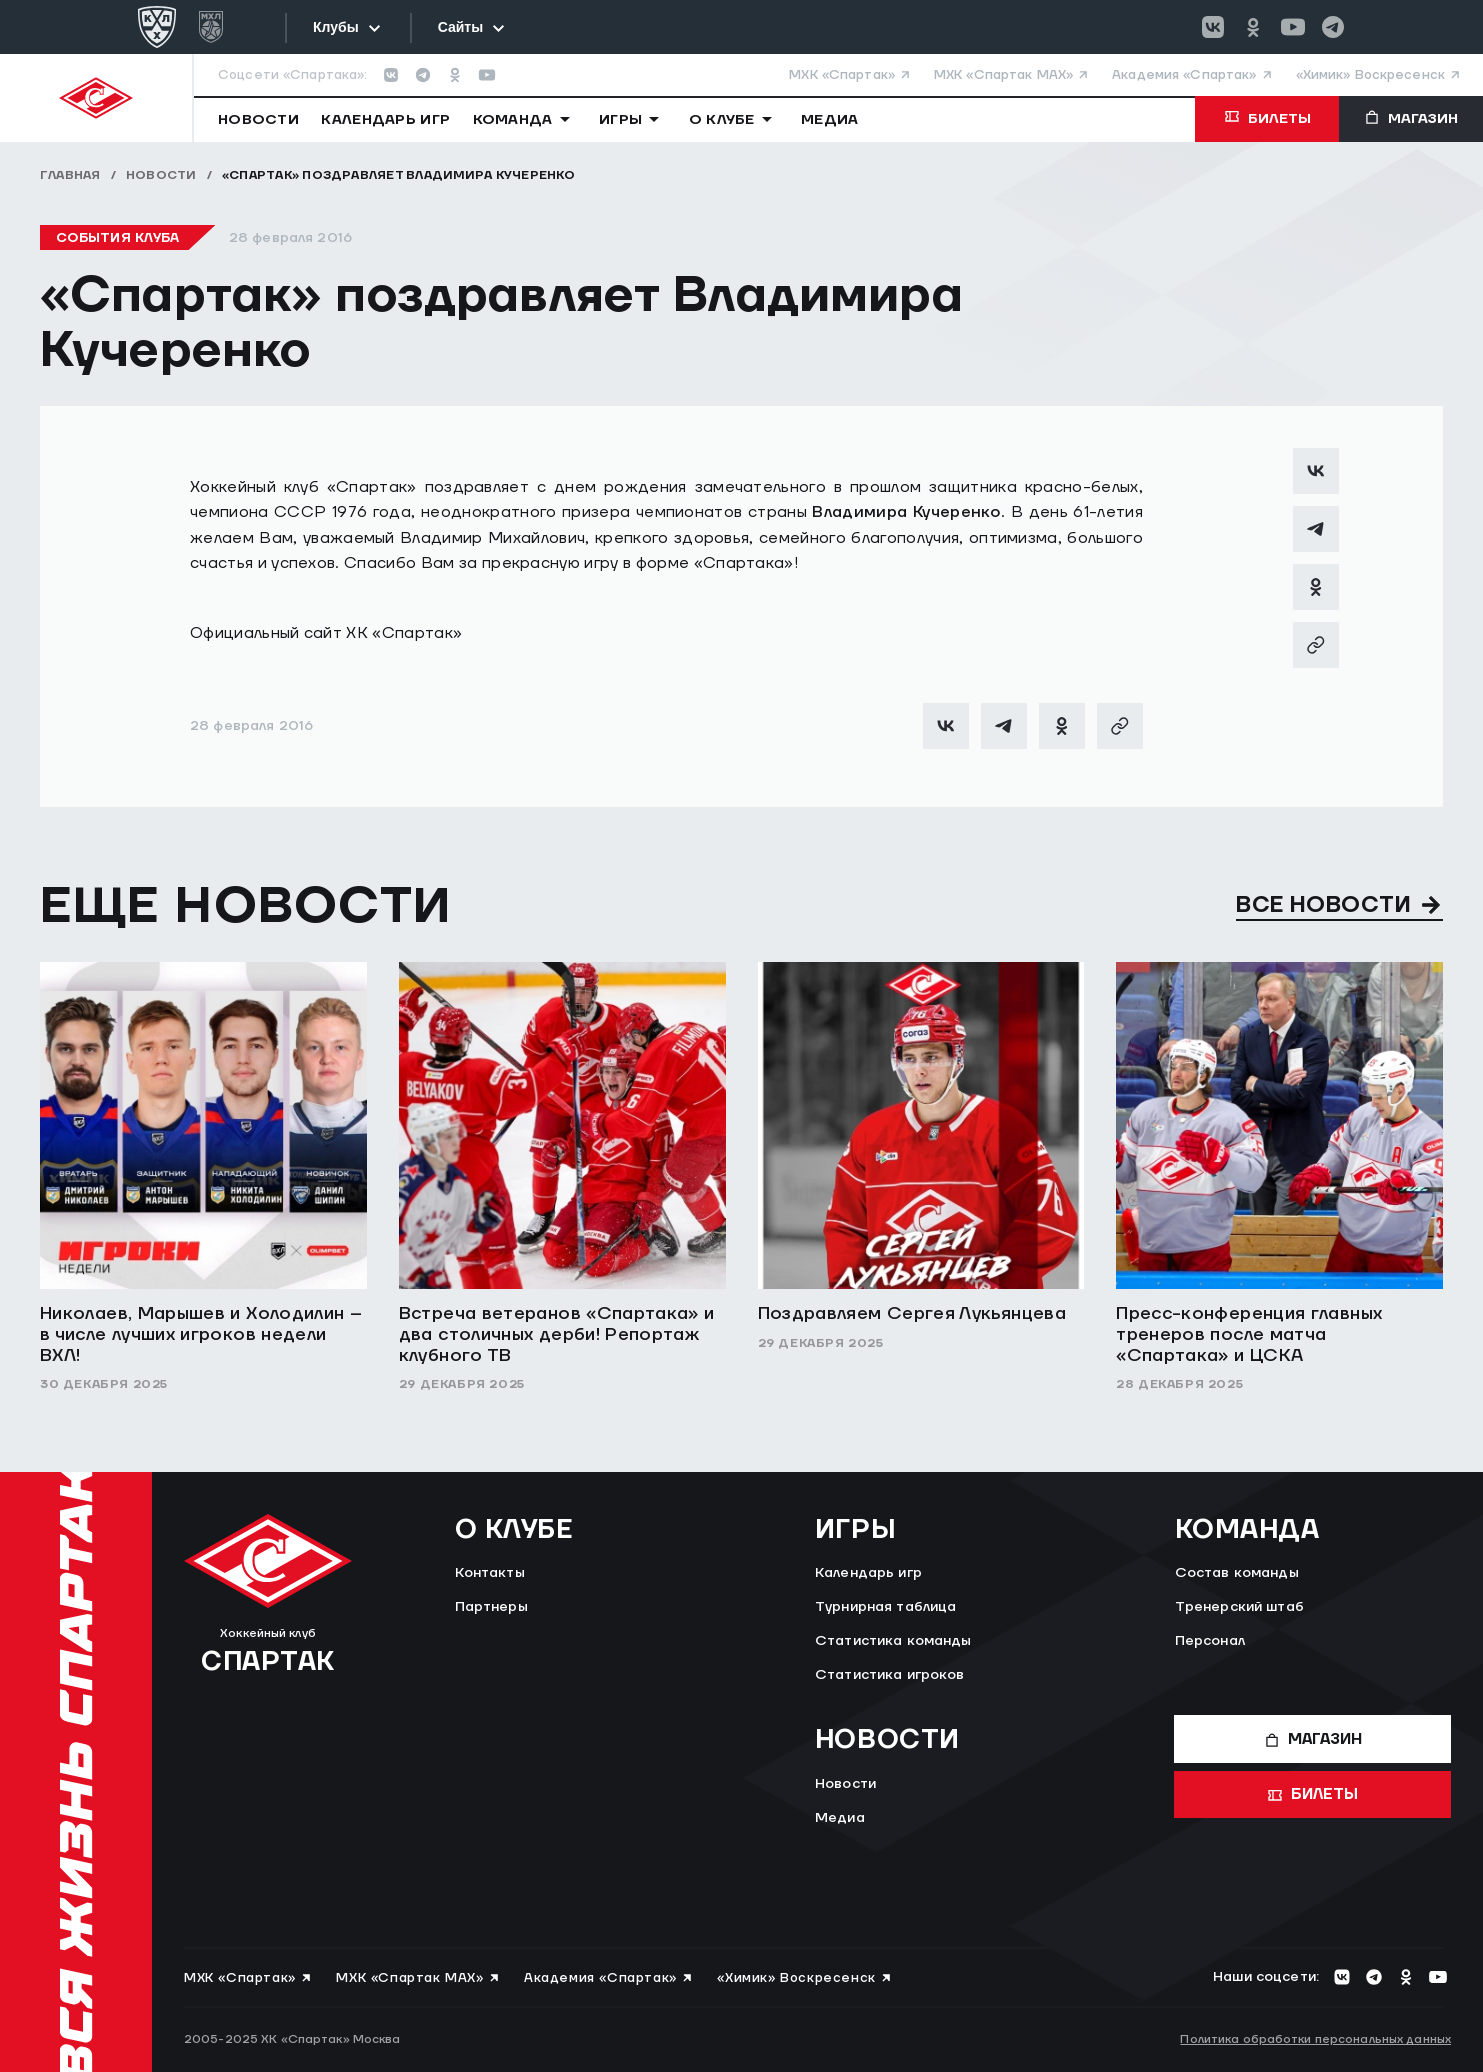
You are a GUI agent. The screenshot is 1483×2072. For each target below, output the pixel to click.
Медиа (840, 1818)
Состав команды (1237, 1573)
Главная (70, 175)
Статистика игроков (890, 1675)
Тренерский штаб (1239, 1607)
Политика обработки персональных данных (1315, 2039)
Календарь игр (868, 1573)
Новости (161, 175)
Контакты (490, 1573)
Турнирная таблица (885, 1607)
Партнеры (491, 1607)
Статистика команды (893, 1641)
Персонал (1210, 1641)
